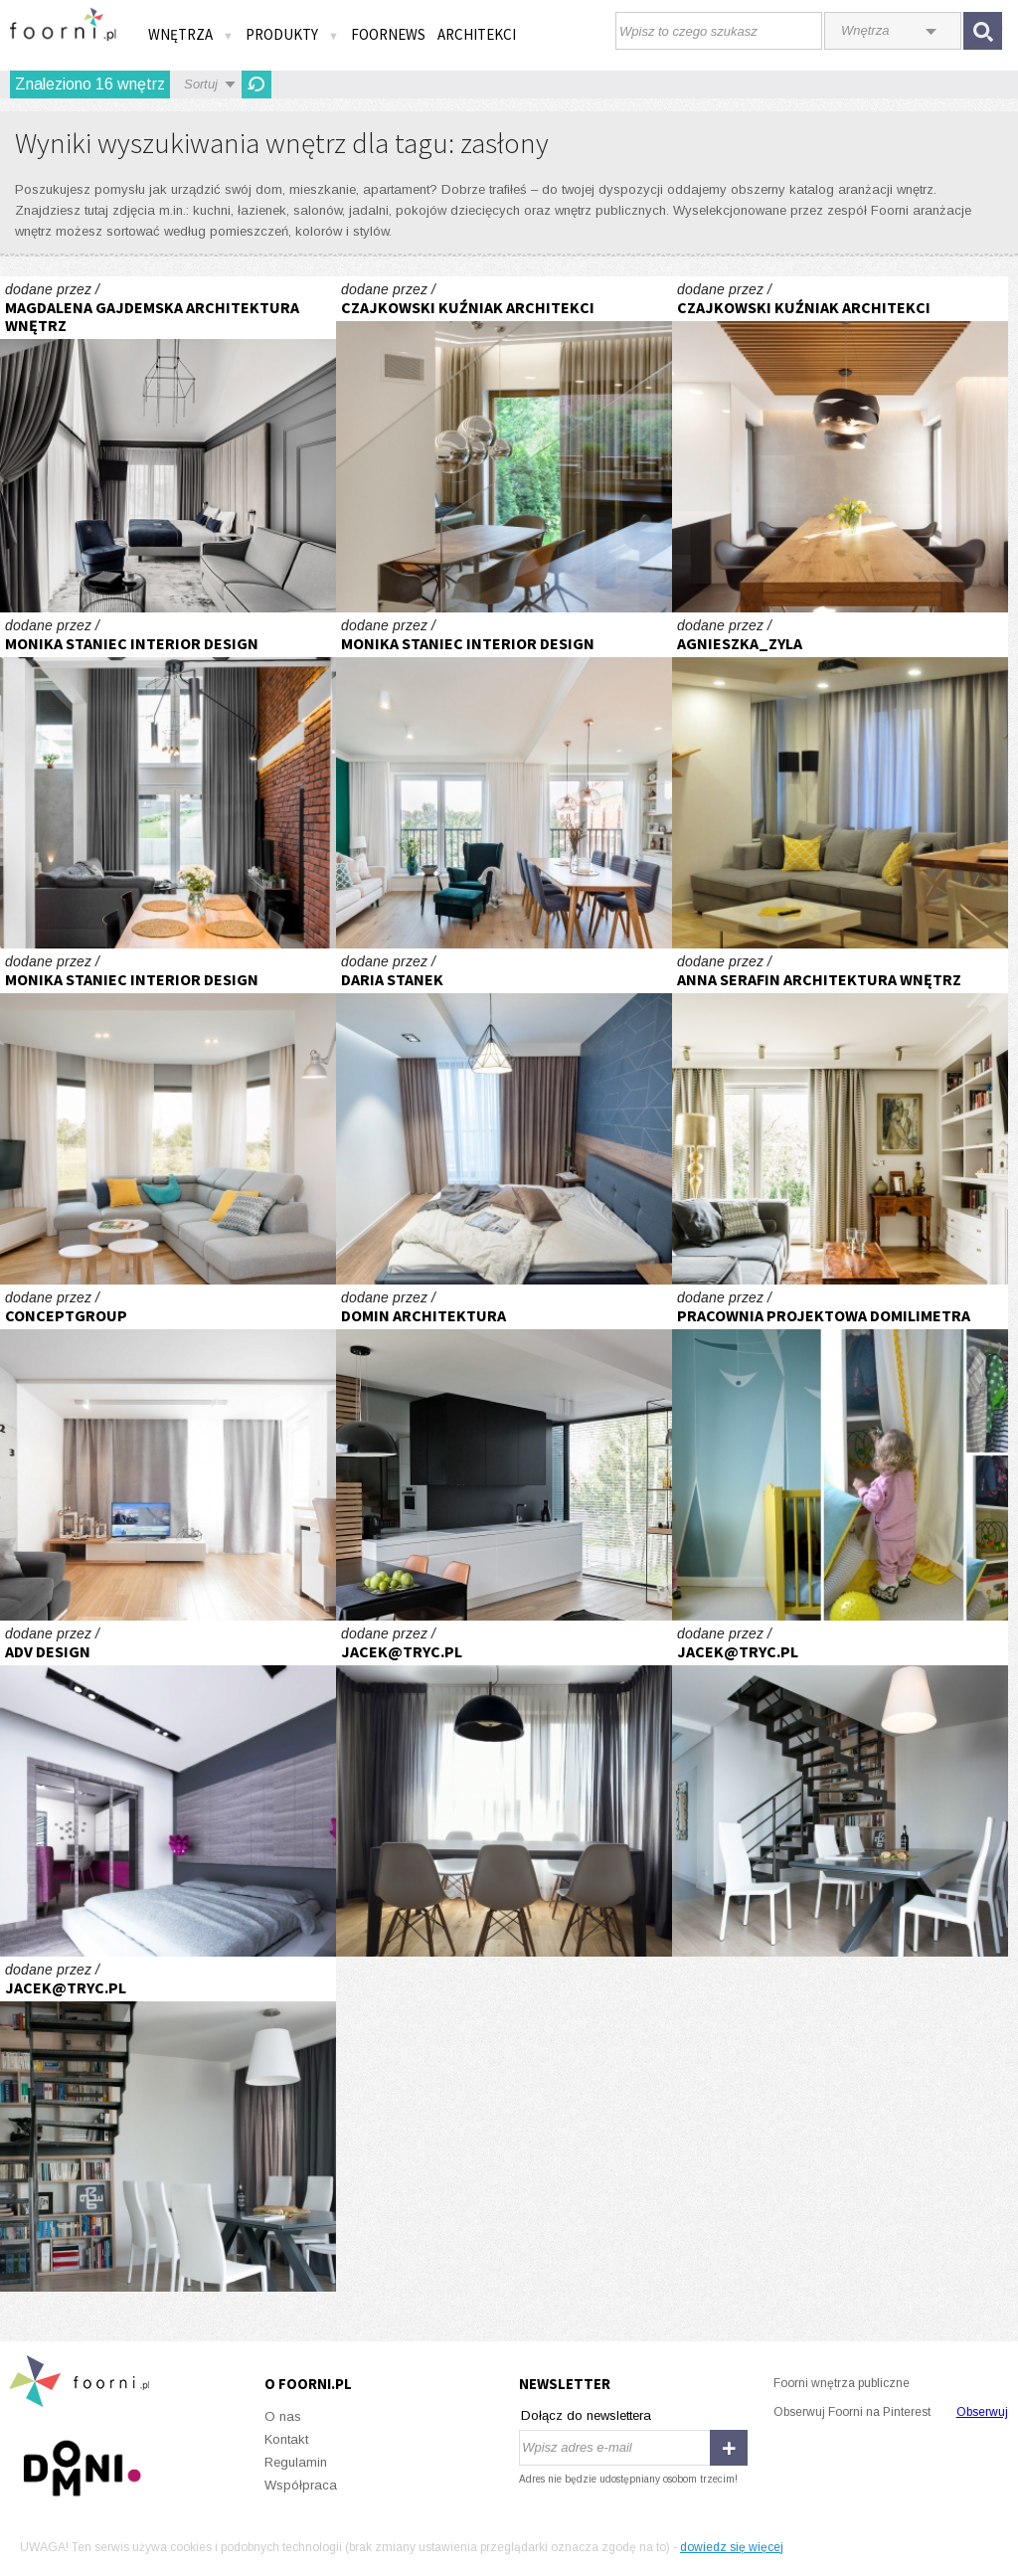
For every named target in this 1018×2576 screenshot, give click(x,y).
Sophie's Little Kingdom (840, 1453)
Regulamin (295, 2462)
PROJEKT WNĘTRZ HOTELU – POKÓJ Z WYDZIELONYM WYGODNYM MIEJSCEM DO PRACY (168, 444)
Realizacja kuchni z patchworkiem (168, 780)
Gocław (840, 1789)
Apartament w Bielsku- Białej (504, 1116)
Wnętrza (191, 34)
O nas (282, 2416)
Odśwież (256, 84)
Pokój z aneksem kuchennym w (840, 780)
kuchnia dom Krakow (504, 1453)
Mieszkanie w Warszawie (504, 1789)
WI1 (840, 444)
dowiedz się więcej (731, 2547)
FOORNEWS (388, 34)
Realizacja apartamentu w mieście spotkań (504, 780)
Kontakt (286, 2439)
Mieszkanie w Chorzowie (168, 1453)
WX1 (504, 444)
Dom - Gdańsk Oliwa (840, 1116)
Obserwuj (982, 2412)
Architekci (476, 34)
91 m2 (168, 1789)
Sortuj (201, 84)
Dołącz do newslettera (586, 2415)
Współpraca (300, 2485)
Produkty (292, 34)
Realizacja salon (168, 1116)
